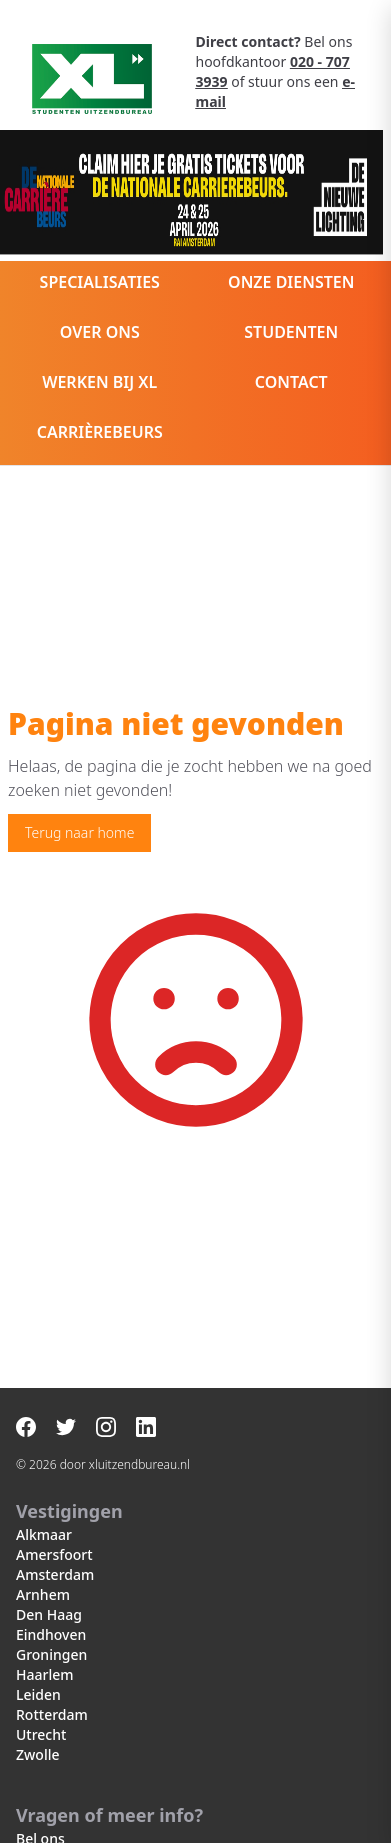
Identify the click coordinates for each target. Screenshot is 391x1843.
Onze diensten (291, 282)
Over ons (100, 332)
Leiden (38, 1694)
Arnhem (43, 1594)
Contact (291, 382)
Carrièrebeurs (100, 432)
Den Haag (49, 1614)
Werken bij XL (99, 382)
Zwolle (37, 1754)
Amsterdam (55, 1574)
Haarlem (44, 1674)
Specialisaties (100, 282)
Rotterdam (52, 1714)
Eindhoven (51, 1634)
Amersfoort (54, 1554)
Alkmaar (44, 1534)
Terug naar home (79, 832)
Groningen (51, 1654)
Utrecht (41, 1734)
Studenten (291, 332)
